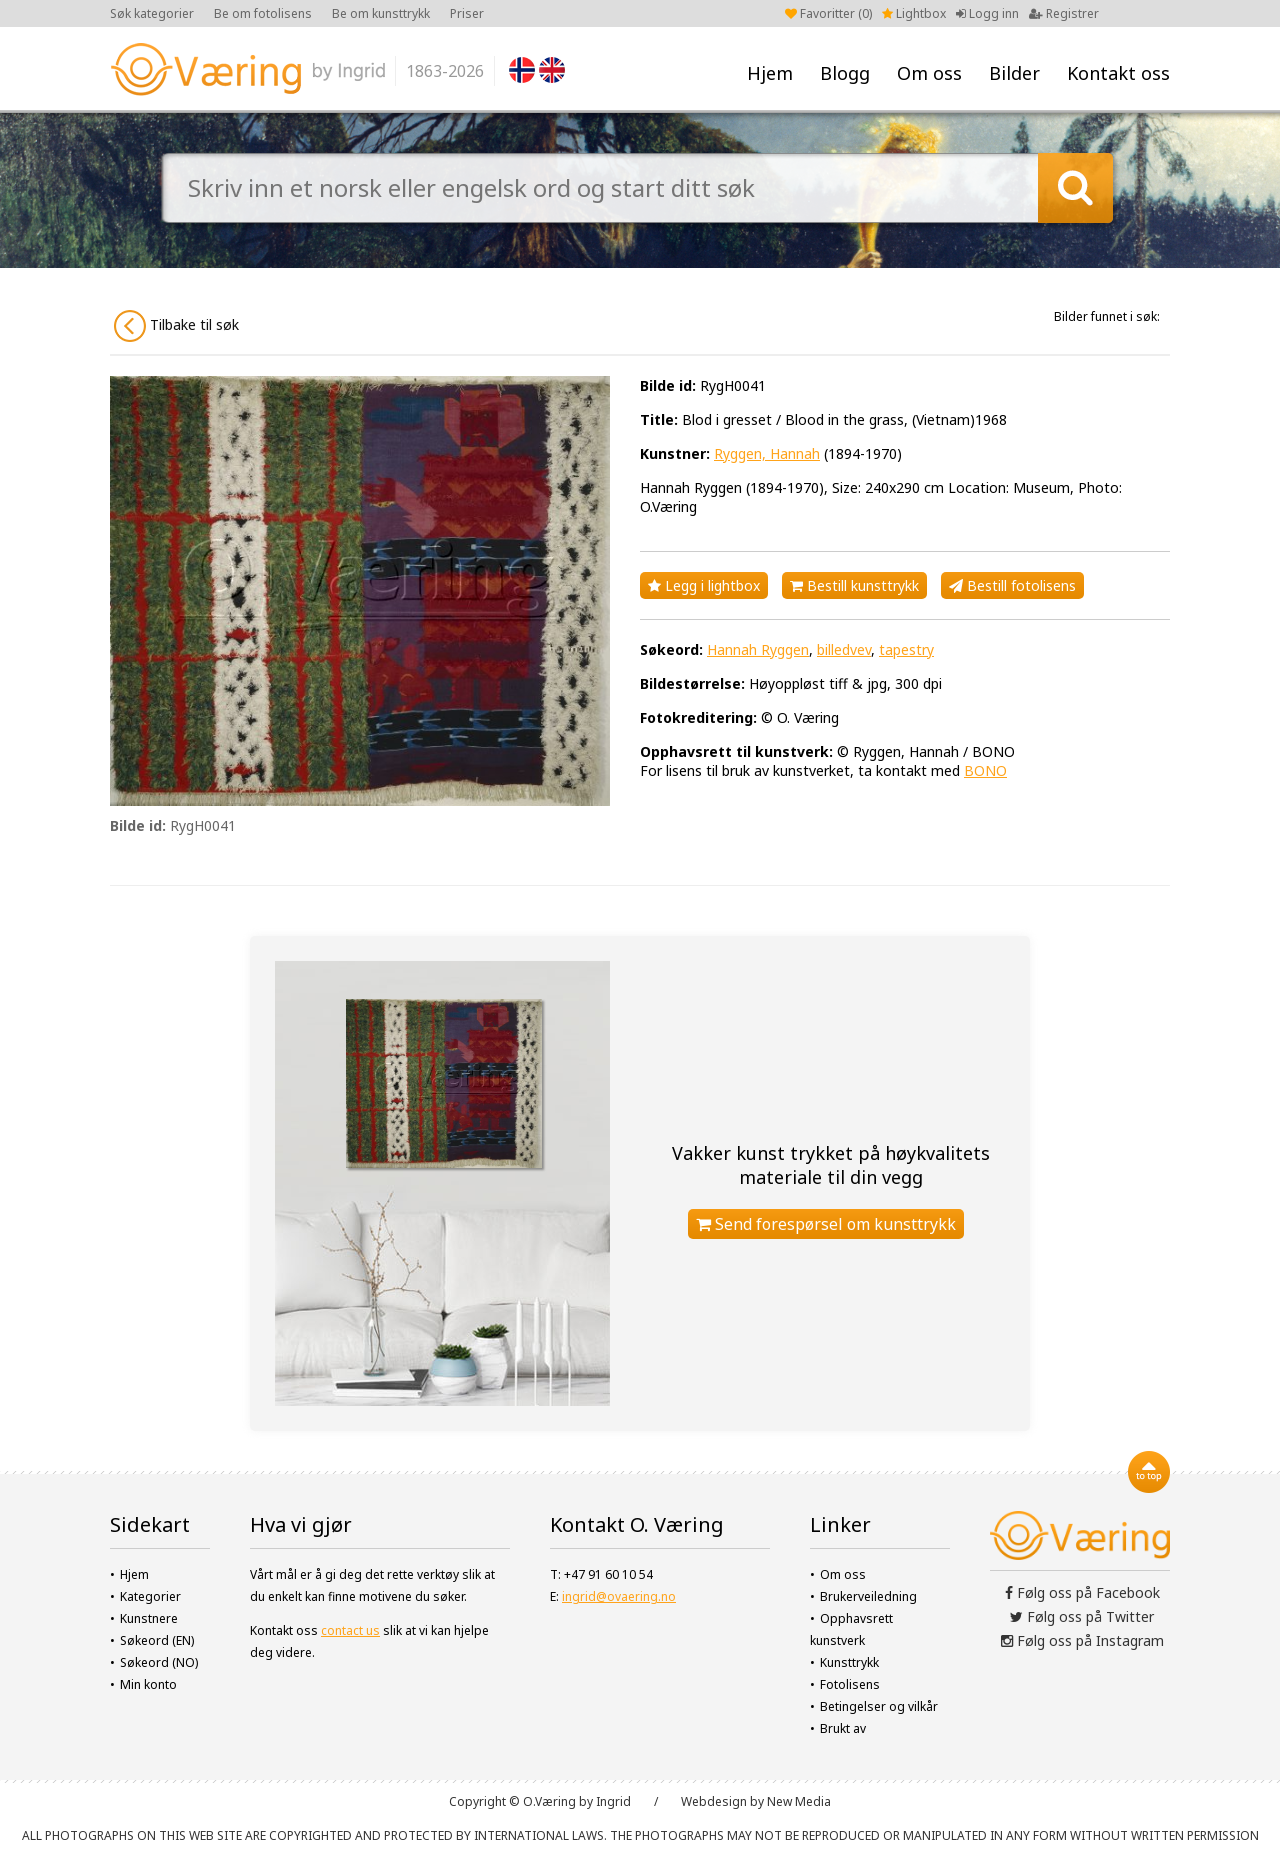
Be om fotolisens (263, 13)
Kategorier (150, 1596)
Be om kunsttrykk (381, 13)
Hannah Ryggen (758, 649)
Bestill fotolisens (1012, 585)
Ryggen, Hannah (767, 453)
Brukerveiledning (868, 1596)
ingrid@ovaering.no (619, 1596)
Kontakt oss (1118, 73)
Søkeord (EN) (157, 1640)
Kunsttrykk (849, 1662)
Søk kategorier (152, 13)
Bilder (1014, 73)
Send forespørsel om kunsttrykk (826, 1224)
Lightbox (914, 13)
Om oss (929, 73)
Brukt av (843, 1728)
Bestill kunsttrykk (854, 585)
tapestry (906, 649)
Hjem (770, 73)
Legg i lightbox (704, 585)
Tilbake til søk (176, 326)
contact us (350, 1630)
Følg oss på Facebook (1082, 1592)
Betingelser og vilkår (879, 1706)
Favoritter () (828, 13)
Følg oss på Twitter (1082, 1616)
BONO (985, 770)
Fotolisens (850, 1684)
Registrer (1064, 13)
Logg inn (987, 13)
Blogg (845, 73)
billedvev (844, 649)
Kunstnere (149, 1618)
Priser (467, 13)
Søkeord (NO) (159, 1662)
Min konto (148, 1684)
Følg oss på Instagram (1082, 1640)
